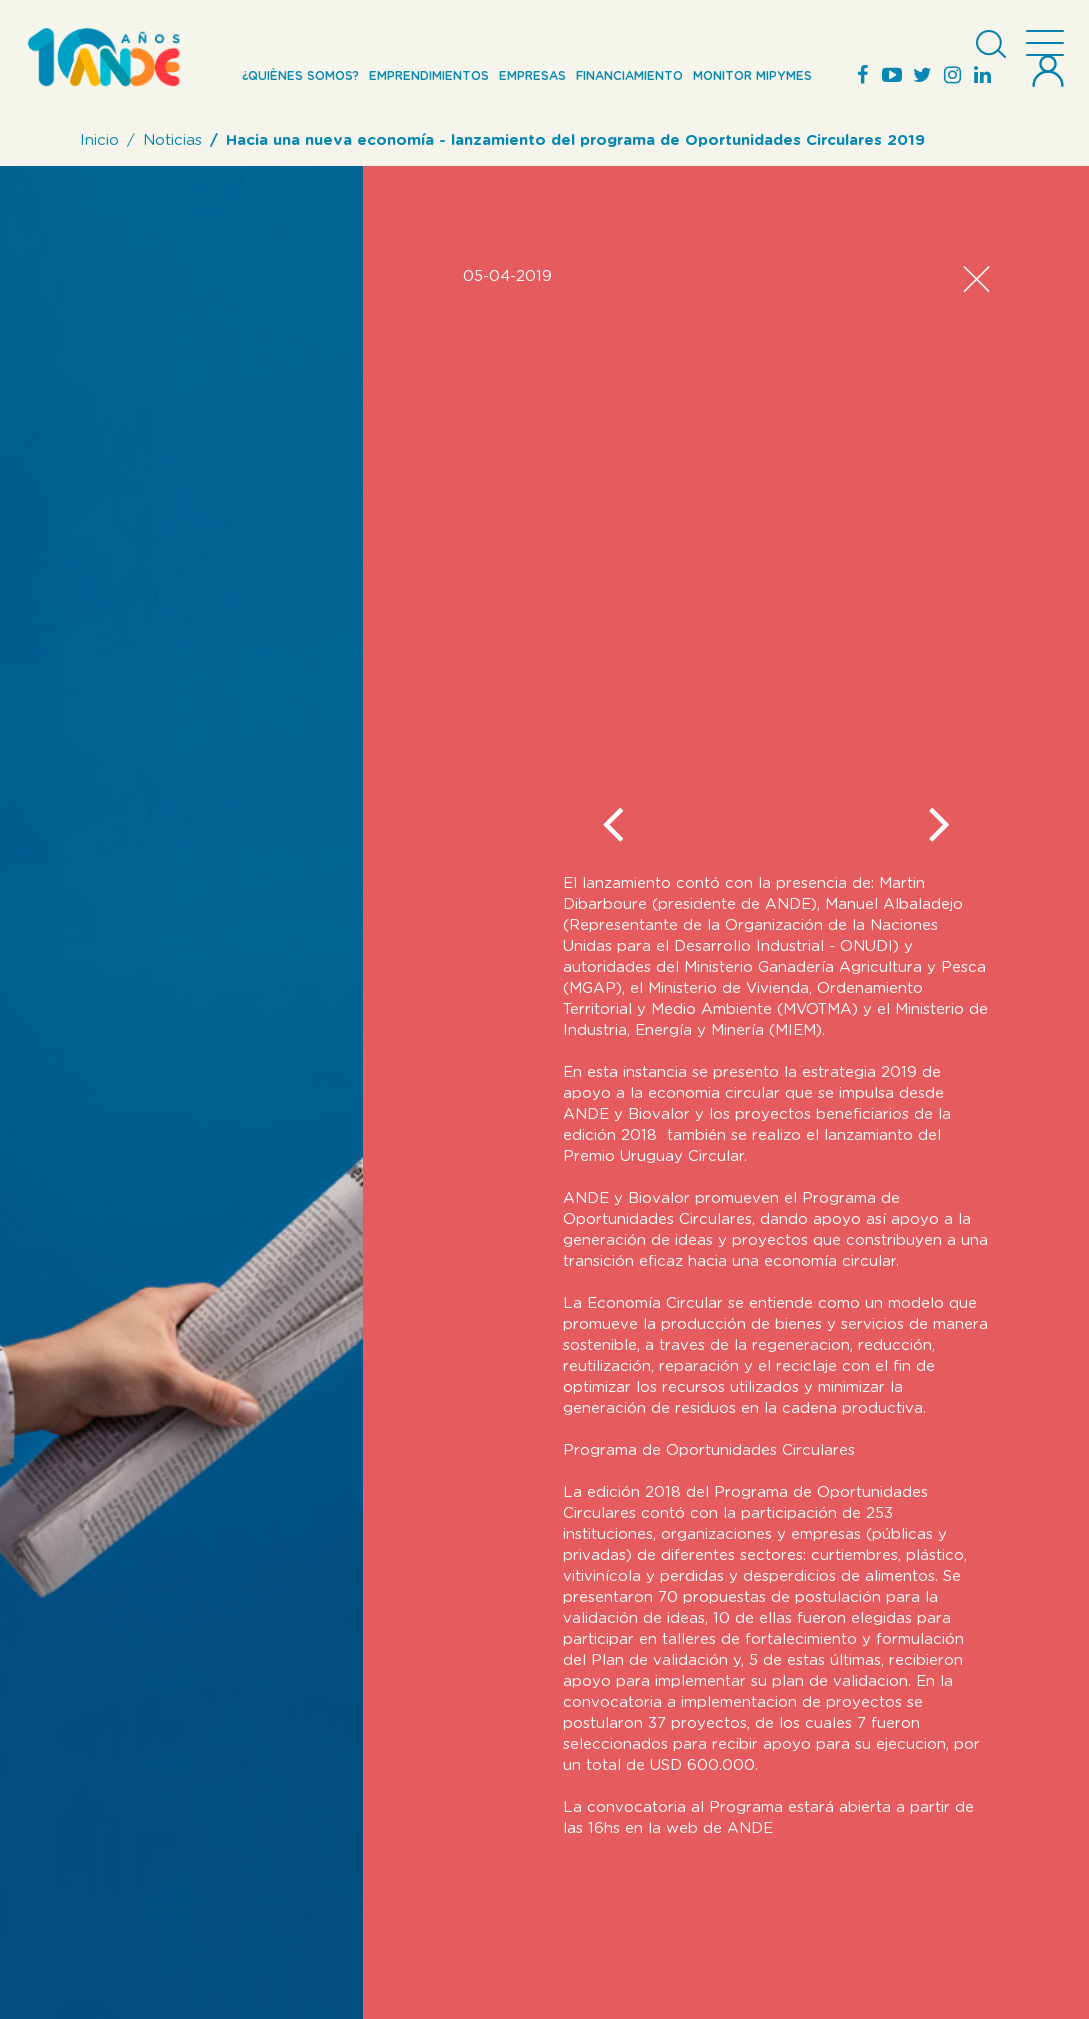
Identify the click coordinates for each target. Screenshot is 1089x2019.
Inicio (99, 140)
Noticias (172, 140)
